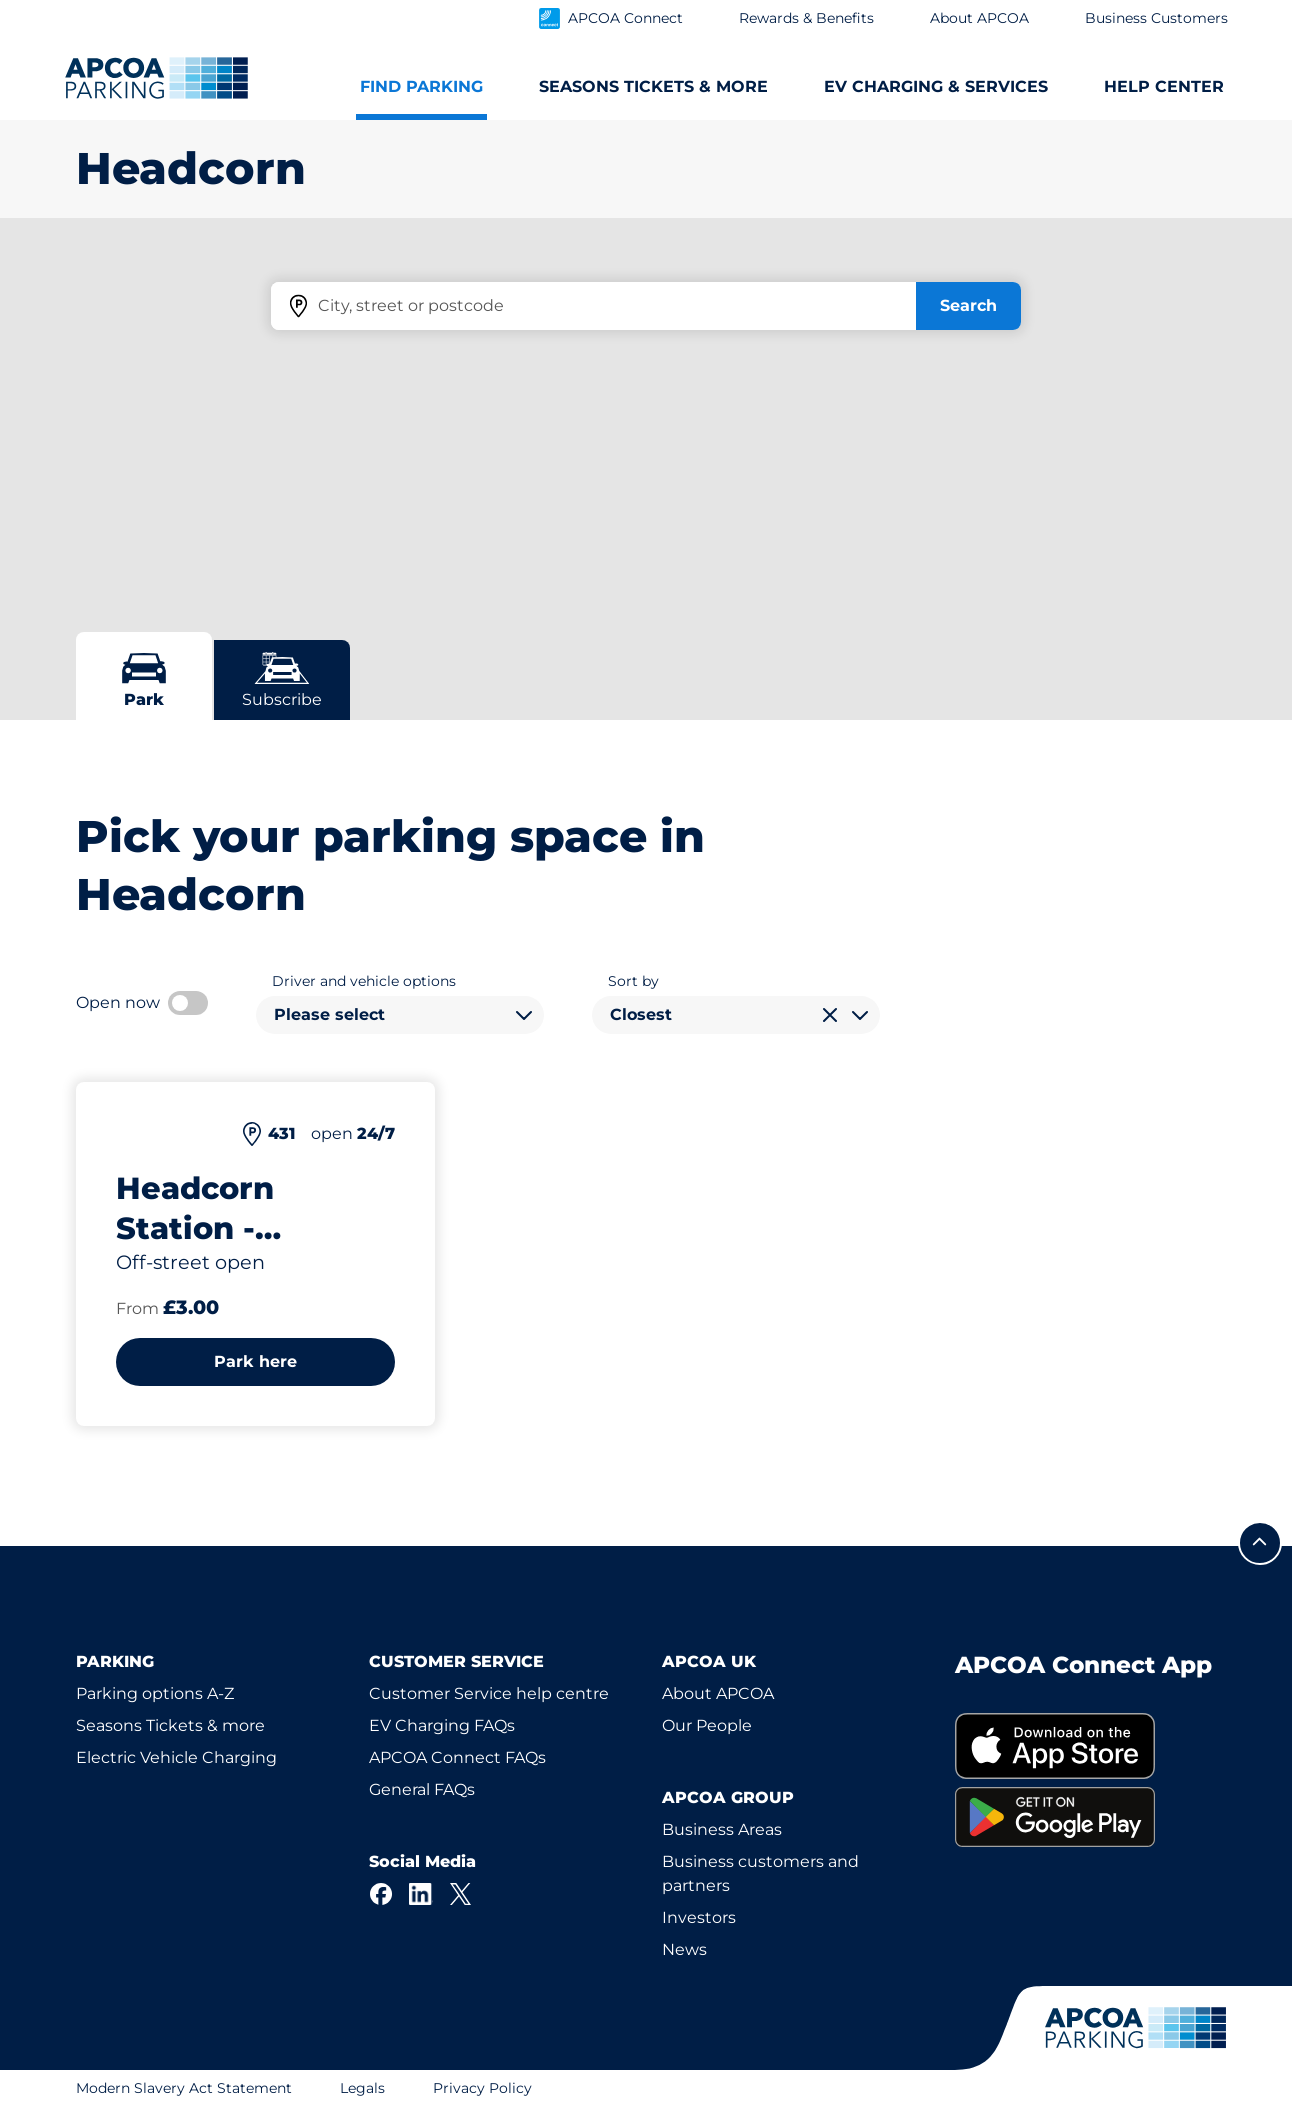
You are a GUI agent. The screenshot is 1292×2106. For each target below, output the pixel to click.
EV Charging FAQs (442, 1725)
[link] (1085, 1746)
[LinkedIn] (421, 1894)
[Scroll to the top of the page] (1260, 1543)
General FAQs (422, 1789)
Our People (707, 1725)
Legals (362, 2088)
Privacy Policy (482, 2088)
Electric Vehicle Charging (176, 1757)
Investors (699, 1917)
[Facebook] (381, 1894)
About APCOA (718, 1693)
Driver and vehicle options (364, 981)
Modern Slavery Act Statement (184, 2088)
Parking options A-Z (155, 1693)
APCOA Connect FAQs (457, 1757)
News (684, 1949)
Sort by (633, 981)
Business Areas (722, 1829)
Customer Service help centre (489, 1693)
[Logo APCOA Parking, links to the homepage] (156, 78)
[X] (461, 1894)
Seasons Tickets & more (170, 1725)
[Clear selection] (830, 1015)
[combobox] (400, 1015)
